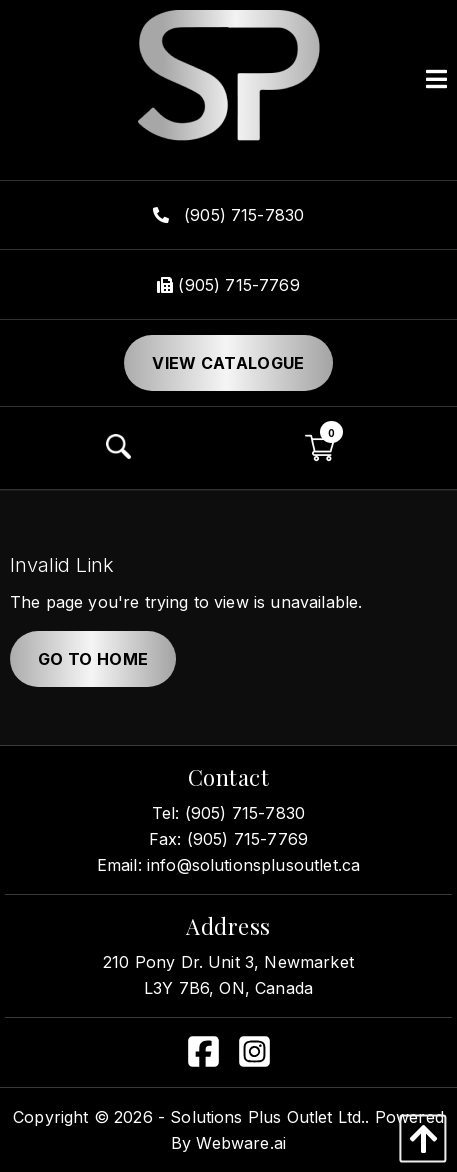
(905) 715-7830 (229, 215)
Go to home (93, 659)
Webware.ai (241, 1143)
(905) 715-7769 (228, 285)
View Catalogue (228, 363)
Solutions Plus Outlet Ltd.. (269, 1117)
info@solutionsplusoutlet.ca (253, 865)
